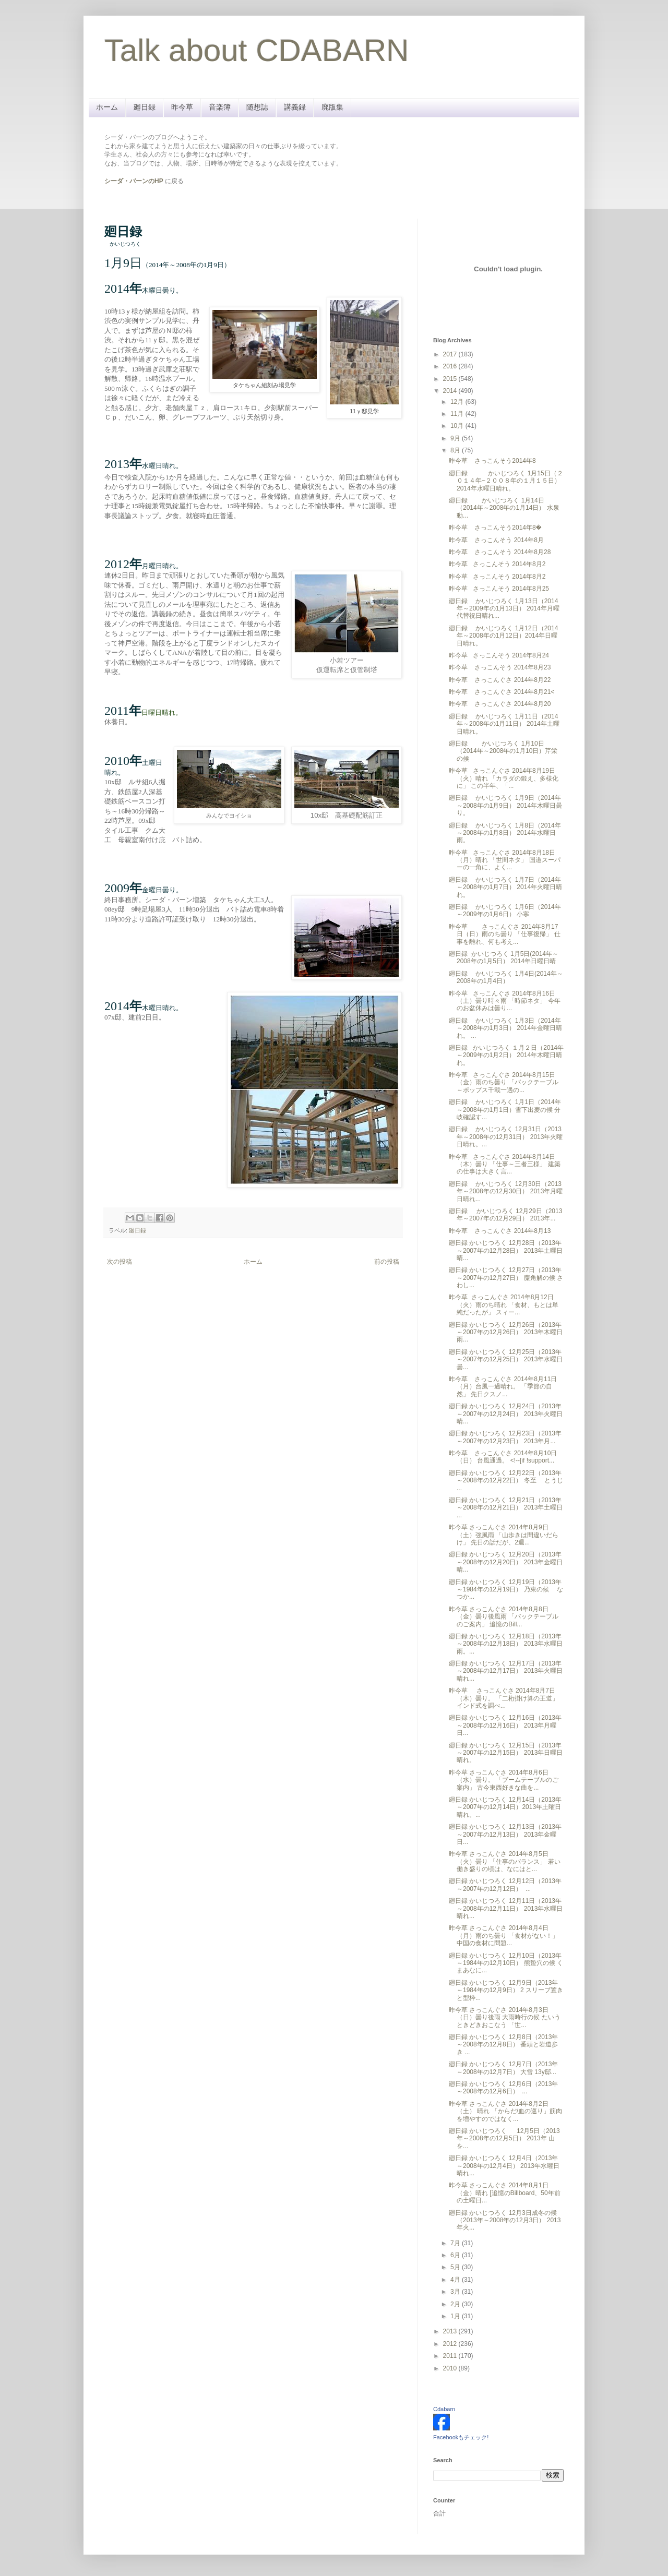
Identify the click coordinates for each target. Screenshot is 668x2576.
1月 (456, 2316)
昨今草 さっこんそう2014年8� (495, 527)
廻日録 (145, 107)
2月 (456, 2304)
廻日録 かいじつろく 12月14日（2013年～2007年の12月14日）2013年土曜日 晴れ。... (505, 1807)
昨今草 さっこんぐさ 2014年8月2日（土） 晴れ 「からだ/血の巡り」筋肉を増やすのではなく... (505, 2111)
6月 (456, 2255)
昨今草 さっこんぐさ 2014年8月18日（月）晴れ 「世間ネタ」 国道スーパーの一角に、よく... (504, 860)
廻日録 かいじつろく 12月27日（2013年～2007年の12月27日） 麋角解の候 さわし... (506, 1277)
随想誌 (257, 107)
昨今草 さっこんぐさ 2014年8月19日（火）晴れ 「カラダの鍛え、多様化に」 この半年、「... (503, 778)
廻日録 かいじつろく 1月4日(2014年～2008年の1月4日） (506, 977)
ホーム (107, 107)
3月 (456, 2291)
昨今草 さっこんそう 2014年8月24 (499, 655)
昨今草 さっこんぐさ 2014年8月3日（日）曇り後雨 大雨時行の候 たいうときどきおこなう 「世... (504, 2017)
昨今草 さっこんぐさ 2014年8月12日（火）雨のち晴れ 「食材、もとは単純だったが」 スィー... (503, 1304)
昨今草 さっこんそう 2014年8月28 (500, 552)
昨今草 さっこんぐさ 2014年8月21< (501, 692)
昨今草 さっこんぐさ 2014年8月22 (500, 680)
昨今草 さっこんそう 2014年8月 (496, 540)
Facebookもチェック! (460, 2437)
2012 (451, 2343)
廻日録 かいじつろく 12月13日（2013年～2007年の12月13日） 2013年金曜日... (505, 1834)
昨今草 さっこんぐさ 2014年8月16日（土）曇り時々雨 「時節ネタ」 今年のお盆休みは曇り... (504, 1001)
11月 (458, 413)
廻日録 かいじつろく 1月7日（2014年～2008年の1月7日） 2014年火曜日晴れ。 (505, 887)
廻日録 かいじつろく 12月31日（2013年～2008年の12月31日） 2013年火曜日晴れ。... (506, 1136)
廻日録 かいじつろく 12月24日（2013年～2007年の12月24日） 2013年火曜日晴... (506, 1414)
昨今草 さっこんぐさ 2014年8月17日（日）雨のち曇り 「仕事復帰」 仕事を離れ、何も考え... (504, 934)
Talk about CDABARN (256, 50)
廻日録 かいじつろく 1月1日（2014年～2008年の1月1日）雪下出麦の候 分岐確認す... (505, 1109)
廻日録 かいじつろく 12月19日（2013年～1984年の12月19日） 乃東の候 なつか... (506, 1589)
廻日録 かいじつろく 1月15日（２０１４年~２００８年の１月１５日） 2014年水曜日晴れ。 (506, 481)
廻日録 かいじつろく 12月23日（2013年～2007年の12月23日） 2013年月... (505, 1437)
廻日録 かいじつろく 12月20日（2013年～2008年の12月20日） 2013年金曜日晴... (506, 1562)
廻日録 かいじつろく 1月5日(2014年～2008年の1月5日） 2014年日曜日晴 (503, 957)
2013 (451, 2331)
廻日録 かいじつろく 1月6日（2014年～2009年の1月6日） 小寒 (505, 910)
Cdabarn (444, 2409)
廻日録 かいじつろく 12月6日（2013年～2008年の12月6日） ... (503, 2087)
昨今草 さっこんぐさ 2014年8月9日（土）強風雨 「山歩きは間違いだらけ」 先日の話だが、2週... (503, 1535)
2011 (451, 2355)
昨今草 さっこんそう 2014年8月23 (500, 667)
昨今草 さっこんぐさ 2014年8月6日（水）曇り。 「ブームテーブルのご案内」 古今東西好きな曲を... (503, 1780)
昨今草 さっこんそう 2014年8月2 (497, 564)
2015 (451, 378)
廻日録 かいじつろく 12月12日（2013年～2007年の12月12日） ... (505, 1884)
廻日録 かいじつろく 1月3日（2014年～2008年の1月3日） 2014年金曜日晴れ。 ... (505, 1028)
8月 (456, 450)
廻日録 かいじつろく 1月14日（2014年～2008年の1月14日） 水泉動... (504, 508)
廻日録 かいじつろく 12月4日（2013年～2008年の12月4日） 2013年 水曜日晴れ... (504, 2165)
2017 (451, 354)
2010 (451, 2368)
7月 (456, 2243)
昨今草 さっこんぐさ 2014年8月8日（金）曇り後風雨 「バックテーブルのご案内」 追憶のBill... (503, 1616)
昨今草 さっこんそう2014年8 (492, 460)
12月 (458, 401)
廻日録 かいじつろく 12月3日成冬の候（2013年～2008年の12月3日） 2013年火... (504, 2220)
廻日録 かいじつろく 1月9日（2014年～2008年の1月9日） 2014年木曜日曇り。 (505, 805)
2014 (451, 390)
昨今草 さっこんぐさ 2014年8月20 (500, 704)
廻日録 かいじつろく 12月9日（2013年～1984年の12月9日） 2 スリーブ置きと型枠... (506, 1990)
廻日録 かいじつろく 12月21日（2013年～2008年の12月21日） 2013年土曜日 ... (506, 1507)
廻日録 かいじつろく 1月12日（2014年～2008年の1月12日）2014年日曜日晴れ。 (503, 636)
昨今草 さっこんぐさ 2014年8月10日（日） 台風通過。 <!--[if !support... (503, 1456)
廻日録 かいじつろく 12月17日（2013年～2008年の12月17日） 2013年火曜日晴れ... (506, 1671)
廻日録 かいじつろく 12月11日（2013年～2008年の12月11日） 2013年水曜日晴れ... (506, 1908)
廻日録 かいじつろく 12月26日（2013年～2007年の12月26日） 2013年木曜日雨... (506, 1332)
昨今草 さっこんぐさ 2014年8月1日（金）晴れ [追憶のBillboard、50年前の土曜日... (504, 2193)
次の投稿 (119, 1261)
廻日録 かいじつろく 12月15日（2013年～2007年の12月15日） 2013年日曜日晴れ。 (506, 1753)
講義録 (295, 107)
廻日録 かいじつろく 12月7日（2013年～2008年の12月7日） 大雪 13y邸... (503, 2067)
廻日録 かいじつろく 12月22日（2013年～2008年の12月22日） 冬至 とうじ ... (506, 1480)
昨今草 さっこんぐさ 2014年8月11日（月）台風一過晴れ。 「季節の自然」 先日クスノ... (503, 1386)
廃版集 (332, 107)
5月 (456, 2267)
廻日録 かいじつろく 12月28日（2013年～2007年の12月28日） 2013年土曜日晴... (506, 1250)
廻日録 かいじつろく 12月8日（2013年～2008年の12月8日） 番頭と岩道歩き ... (503, 2044)
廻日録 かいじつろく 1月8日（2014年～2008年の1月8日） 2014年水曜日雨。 (505, 833)
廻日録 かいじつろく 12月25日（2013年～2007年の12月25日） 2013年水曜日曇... (506, 1359)
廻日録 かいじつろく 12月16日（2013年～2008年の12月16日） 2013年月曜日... (505, 1725)
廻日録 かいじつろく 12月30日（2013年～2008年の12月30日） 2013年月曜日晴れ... (506, 1191)
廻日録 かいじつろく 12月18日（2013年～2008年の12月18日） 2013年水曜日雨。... (506, 1644)
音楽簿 (220, 107)
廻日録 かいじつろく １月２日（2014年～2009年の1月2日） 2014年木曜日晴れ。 (506, 1055)
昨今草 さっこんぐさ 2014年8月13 (500, 1231)
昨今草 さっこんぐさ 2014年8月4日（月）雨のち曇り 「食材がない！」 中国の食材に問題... (503, 1935)
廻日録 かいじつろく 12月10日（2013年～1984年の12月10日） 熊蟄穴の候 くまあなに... (506, 1963)
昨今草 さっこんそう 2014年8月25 (499, 588)
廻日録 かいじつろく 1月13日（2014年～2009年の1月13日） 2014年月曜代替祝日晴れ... (504, 608)
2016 (451, 366)
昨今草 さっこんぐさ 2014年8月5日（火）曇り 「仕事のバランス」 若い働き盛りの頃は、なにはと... (504, 1861)
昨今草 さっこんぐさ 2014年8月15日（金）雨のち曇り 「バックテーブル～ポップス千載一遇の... (503, 1082)
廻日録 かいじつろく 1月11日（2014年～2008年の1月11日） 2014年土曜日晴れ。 (504, 724)
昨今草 (182, 107)
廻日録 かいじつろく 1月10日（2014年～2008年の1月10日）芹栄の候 (503, 751)
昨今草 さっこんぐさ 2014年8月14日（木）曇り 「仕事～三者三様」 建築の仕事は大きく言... (504, 1164)
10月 (458, 425)
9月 (456, 438)
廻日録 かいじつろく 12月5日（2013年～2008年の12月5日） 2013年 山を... (504, 2138)
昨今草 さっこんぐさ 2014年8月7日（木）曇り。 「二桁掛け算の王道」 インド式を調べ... (503, 1698)
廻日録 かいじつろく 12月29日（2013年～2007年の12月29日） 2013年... (505, 1214)
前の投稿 (386, 1261)
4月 (456, 2279)
